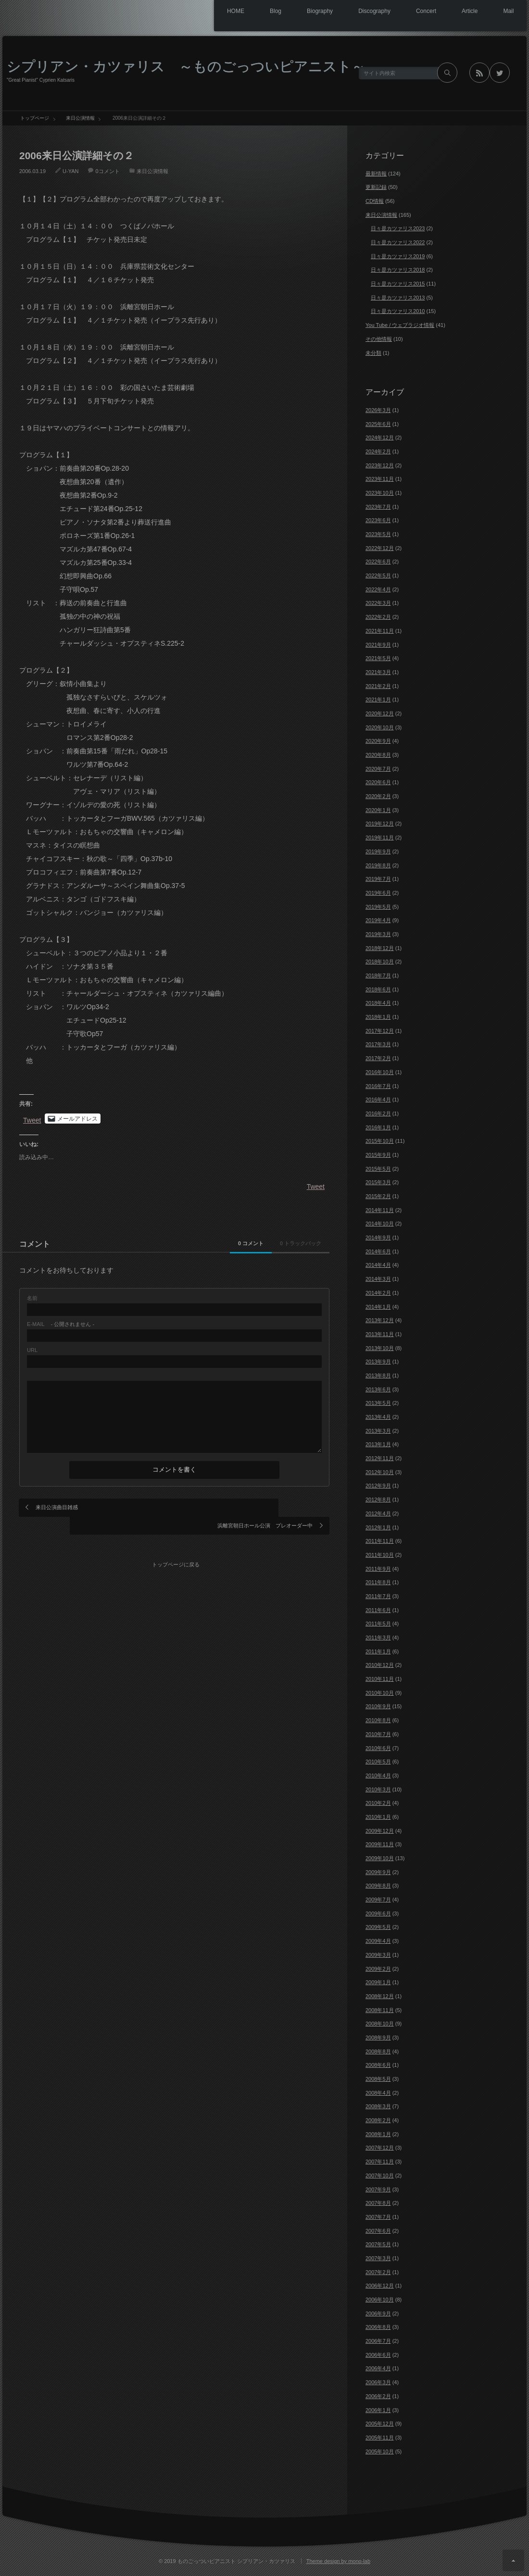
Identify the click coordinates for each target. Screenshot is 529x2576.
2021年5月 (378, 658)
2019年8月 (378, 865)
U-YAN (70, 171)
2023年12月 (379, 465)
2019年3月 (378, 934)
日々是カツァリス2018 (398, 270)
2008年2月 (378, 2120)
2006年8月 (378, 2327)
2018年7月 (378, 975)
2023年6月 (378, 520)
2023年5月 (378, 534)
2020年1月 (378, 810)
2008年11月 (379, 2010)
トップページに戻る (178, 1541)
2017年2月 (378, 1058)
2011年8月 (378, 1582)
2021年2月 (378, 686)
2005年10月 (379, 2451)
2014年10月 (379, 1223)
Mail (507, 12)
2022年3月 (378, 603)
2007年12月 (379, 2148)
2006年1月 (378, 2410)
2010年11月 (379, 1679)
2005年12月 (379, 2423)
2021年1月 (378, 699)
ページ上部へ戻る (513, 2560)
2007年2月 (378, 2272)
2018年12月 (379, 948)
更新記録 (376, 187)
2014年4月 (378, 1265)
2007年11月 (379, 2161)
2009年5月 (378, 1927)
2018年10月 (379, 961)
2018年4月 (378, 1003)
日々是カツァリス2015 (398, 284)
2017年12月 (379, 1031)
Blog (255, 12)
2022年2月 (378, 617)
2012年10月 (379, 1472)
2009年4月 (378, 1941)
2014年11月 (379, 1210)
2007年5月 (378, 2244)
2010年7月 (378, 1734)
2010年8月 (378, 1720)
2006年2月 (378, 2396)
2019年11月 (379, 837)
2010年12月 (379, 1665)
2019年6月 (378, 893)
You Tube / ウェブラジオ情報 (399, 325)
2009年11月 (379, 1844)
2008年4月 (378, 2093)
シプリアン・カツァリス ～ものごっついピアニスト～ (186, 66)
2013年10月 (379, 1348)
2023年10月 (379, 493)
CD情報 (374, 201)
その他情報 (378, 339)
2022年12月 (379, 548)
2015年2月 (378, 1196)
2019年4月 (378, 920)
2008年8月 (378, 2051)
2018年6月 (378, 989)
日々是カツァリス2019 (398, 256)
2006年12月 (379, 2285)
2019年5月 (378, 907)
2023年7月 (378, 507)
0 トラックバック (287, 1243)
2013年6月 (378, 1389)
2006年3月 (378, 2382)
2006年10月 (379, 2299)
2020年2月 (378, 796)
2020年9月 (378, 741)
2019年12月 (379, 823)
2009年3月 (378, 1955)
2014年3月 (378, 1279)
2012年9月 (378, 1485)
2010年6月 (378, 1748)
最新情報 (376, 173)
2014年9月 (378, 1237)
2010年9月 (378, 1706)
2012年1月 (378, 1527)
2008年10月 (379, 2023)
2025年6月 (378, 424)
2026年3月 (378, 410)
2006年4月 (378, 2368)
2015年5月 (378, 1169)
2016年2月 (378, 1113)
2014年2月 (378, 1293)
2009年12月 (379, 1831)
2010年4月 (378, 1775)
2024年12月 (379, 437)
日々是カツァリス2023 (398, 228)
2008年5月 (378, 2079)
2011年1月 (378, 1651)
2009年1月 (378, 1982)
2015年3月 (378, 1182)
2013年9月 (378, 1361)
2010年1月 (378, 1817)
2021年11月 (379, 631)
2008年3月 (378, 2106)
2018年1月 (378, 1017)
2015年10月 (379, 1141)
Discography (361, 12)
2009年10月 (379, 1858)
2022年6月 (378, 561)
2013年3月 (378, 1431)
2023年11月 (379, 479)
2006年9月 (378, 2313)
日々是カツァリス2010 (398, 311)
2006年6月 (378, 2355)
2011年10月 (379, 1555)
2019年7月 (378, 879)
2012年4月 (378, 1513)
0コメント (107, 171)
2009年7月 (378, 1899)
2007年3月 (378, 2258)
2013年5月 (378, 1403)
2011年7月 (378, 1596)
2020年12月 (379, 713)
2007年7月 (378, 2217)
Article (464, 12)
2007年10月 (379, 2175)
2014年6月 (378, 1251)
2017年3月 (378, 1044)
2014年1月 (378, 1307)
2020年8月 (378, 755)
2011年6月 (378, 1610)
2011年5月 (378, 1623)
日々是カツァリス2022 (398, 242)
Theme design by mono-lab (338, 2561)
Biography (303, 12)
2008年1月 (378, 2134)
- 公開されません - (60, 1324)
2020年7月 (378, 769)
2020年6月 (378, 782)
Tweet (32, 1119)
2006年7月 (378, 2341)
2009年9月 (378, 1872)
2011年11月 (379, 1541)
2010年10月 (379, 1693)
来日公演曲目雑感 (57, 1507)
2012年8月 (378, 1499)
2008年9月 (378, 2037)
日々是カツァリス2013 (398, 297)
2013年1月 (378, 1444)
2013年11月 (379, 1334)
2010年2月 (378, 1803)
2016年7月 (378, 1086)
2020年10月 (379, 727)
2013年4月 (378, 1417)
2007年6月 (378, 2231)
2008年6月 (378, 2065)
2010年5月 (378, 1761)
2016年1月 (378, 1127)
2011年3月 (378, 1637)
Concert (417, 12)
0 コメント (213, 1243)
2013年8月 (378, 1375)
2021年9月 (378, 645)
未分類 (373, 353)
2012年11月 (379, 1458)
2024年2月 (378, 451)
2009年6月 (378, 1913)
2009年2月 (378, 1969)
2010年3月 (378, 1789)
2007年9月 (378, 2189)
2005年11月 (379, 2437)
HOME (211, 12)
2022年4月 (378, 589)
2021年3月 (378, 672)
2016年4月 (378, 1099)
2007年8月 (378, 2203)
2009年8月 (378, 1885)
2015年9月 (378, 1155)
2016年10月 (379, 1072)
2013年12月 (379, 1320)
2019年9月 (378, 851)
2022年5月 (378, 575)
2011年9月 (378, 1569)
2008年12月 (379, 1996)
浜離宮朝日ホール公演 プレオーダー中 (265, 1507)
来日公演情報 (152, 171)
